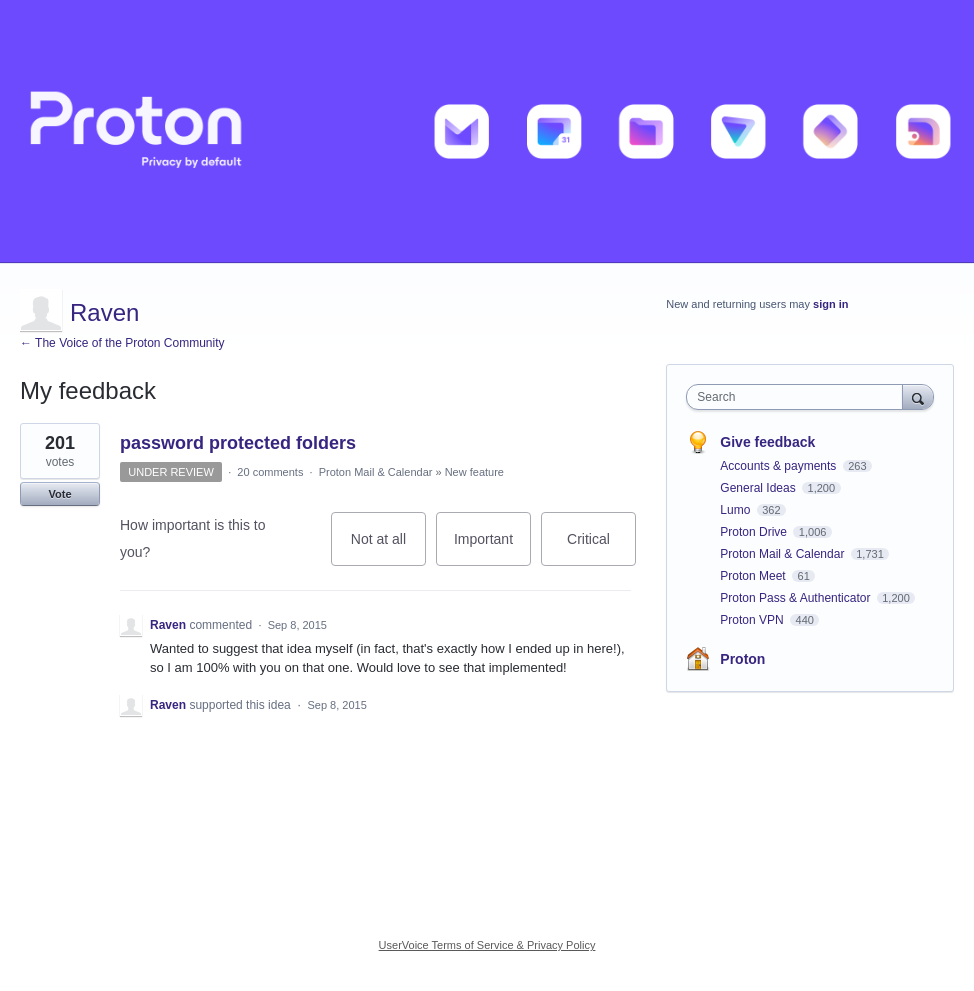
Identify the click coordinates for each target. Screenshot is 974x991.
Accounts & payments (779, 466)
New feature (474, 472)
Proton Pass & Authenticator (796, 598)
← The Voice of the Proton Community (122, 343)
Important (492, 548)
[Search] (918, 396)
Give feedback (767, 442)
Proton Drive (755, 532)
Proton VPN (753, 620)
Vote (59, 494)
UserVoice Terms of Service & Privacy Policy (487, 945)
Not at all (388, 548)
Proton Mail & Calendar (376, 472)
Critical (601, 548)
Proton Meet (754, 576)
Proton (742, 659)
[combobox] (798, 397)
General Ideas (759, 488)
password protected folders (238, 443)
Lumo (736, 510)
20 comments (270, 472)
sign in (830, 304)
